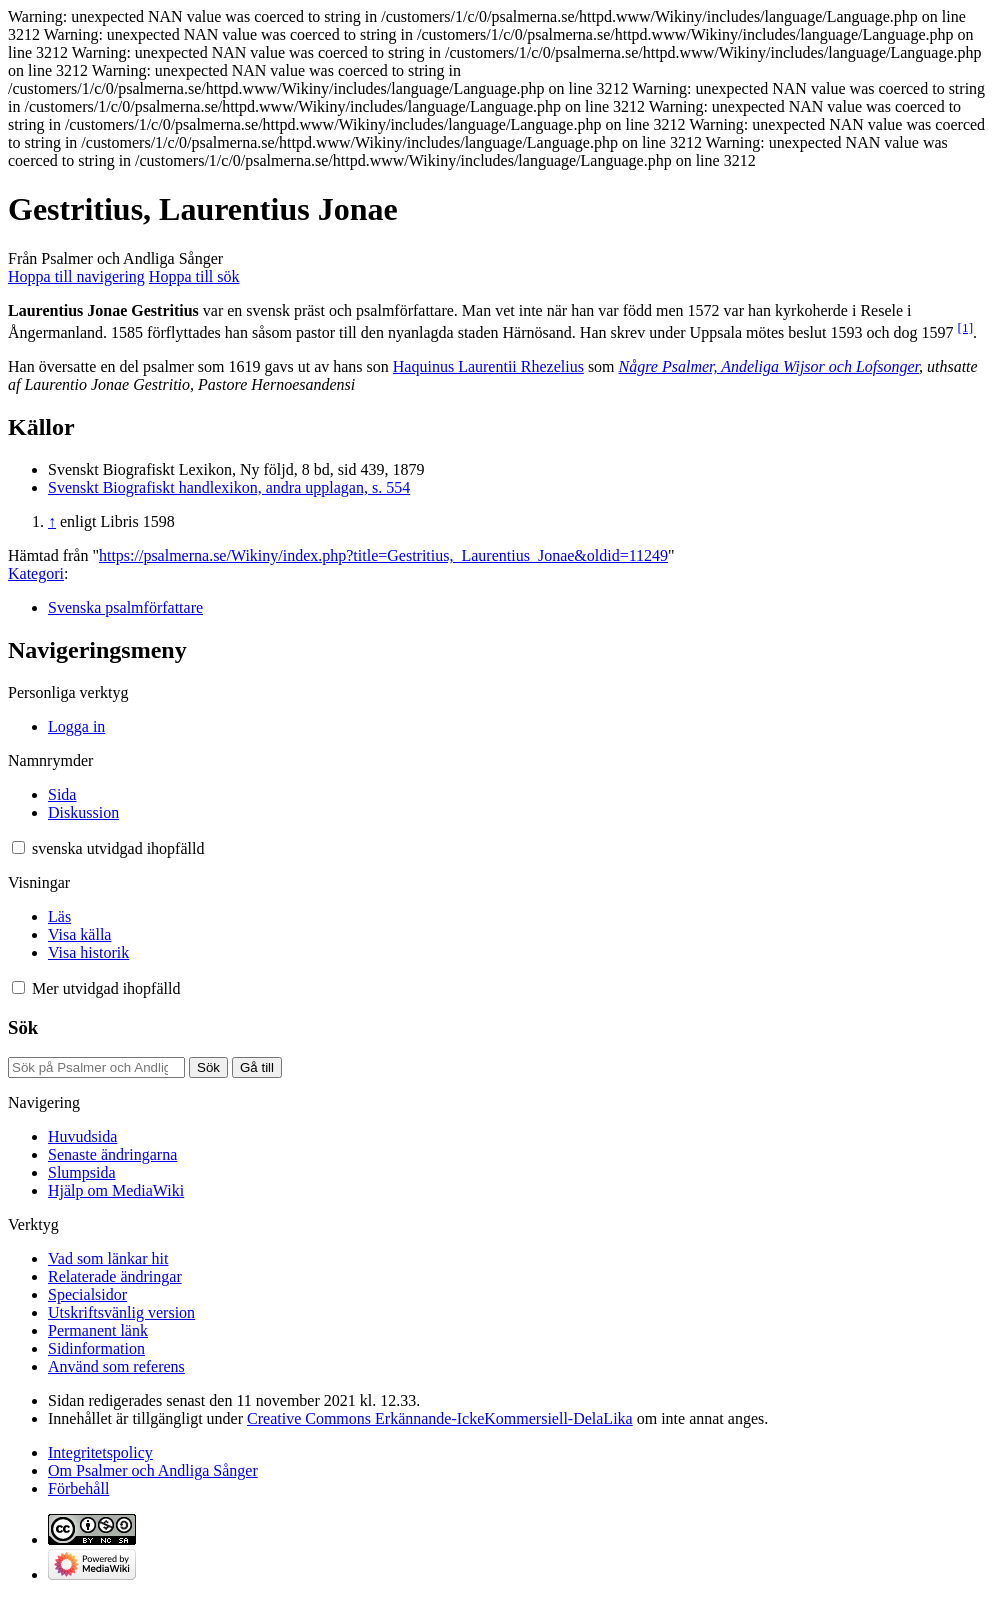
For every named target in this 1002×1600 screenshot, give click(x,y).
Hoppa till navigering (76, 276)
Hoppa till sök (194, 276)
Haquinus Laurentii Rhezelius (488, 366)
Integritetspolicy (100, 1452)
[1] (966, 327)
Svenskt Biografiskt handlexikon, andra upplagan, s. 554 (229, 487)
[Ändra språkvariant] (118, 848)
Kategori (36, 573)
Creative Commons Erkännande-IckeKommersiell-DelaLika (440, 1418)
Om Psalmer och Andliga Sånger (153, 1470)
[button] (18, 847)
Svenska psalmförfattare (125, 607)
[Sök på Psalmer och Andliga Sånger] (96, 1067)
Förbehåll (78, 1488)
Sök (23, 1027)
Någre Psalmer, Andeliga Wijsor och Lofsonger (769, 366)
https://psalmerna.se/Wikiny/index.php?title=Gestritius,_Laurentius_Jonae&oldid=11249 (383, 555)
